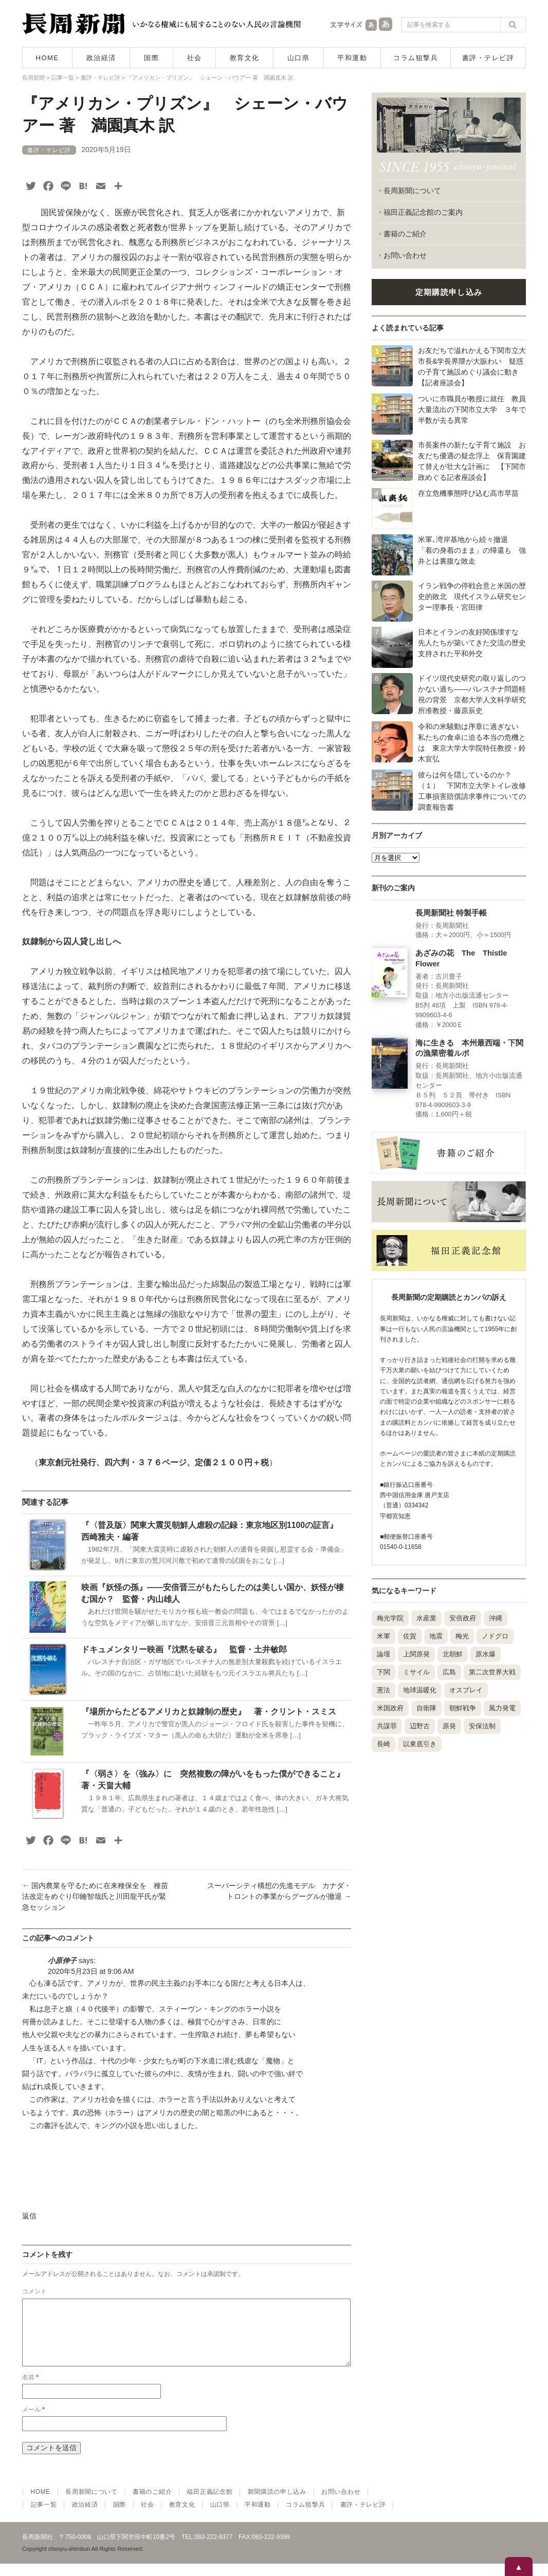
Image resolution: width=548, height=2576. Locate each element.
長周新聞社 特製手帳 (451, 913)
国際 (151, 58)
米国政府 (390, 1708)
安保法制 (482, 1726)
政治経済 (101, 58)
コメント (34, 2291)
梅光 (462, 1636)
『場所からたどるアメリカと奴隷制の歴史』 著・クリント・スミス (208, 1711)
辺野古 (420, 1726)
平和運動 (352, 58)
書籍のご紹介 (405, 234)
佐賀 (409, 1636)
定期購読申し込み (448, 292)
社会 (194, 58)
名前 (30, 2389)
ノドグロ (495, 1636)
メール (33, 2421)
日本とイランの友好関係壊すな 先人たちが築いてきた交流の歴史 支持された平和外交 (475, 643)
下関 (383, 1672)
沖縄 (495, 1618)
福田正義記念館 (209, 2504)
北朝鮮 (453, 1654)
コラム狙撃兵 (415, 58)
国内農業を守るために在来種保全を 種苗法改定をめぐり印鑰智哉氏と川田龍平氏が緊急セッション (95, 1896)
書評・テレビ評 (488, 58)
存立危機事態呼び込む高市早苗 (468, 493)
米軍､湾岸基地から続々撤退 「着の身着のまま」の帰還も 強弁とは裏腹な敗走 (472, 550)
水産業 (426, 1618)
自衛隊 (426, 1708)
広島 (449, 1672)
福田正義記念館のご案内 (423, 212)
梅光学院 (390, 1618)
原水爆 (486, 1654)
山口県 (298, 58)
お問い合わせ (405, 255)
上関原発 (416, 1654)
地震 (436, 1636)
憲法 (383, 1690)
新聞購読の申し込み (277, 2504)
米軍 (383, 1636)
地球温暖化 (419, 1690)
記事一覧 (44, 2517)
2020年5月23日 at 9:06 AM (91, 1971)
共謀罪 (387, 1726)
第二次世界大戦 (492, 1672)
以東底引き (419, 1744)
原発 (449, 1726)
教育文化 (245, 58)
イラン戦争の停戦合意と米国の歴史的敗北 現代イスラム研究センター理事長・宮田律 (472, 596)
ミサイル (416, 1672)
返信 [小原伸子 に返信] (29, 2216)
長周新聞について (412, 190)
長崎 (383, 1744)
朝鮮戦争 (462, 1708)
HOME (47, 58)
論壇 (383, 1654)
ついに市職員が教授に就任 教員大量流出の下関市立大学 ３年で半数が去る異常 (472, 409)
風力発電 (502, 1708)
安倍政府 (462, 1618)
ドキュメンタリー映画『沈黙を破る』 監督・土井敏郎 (184, 1649)
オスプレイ (466, 1690)
